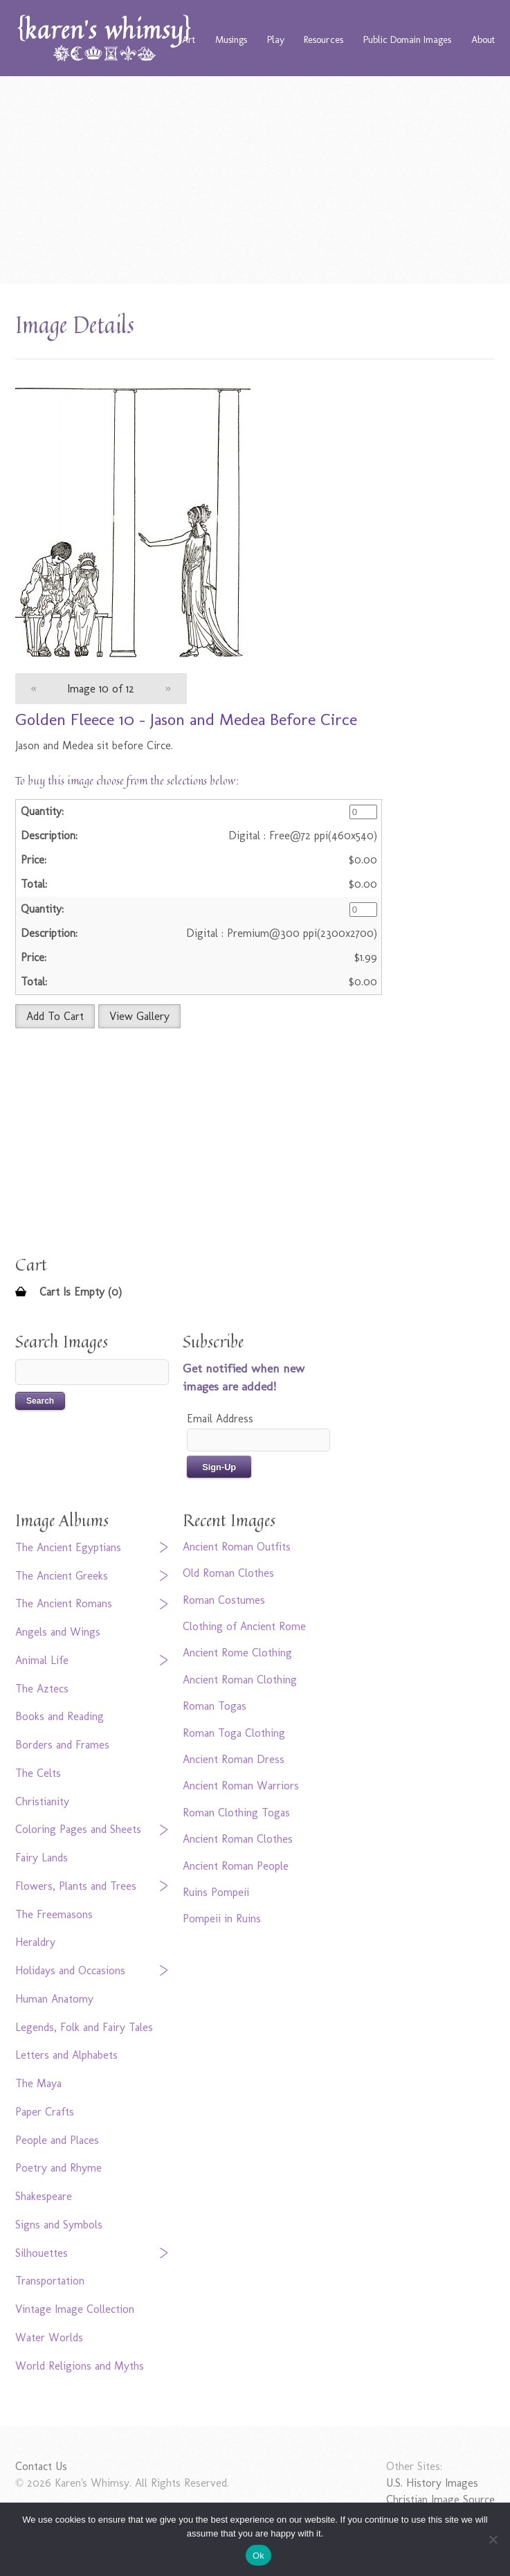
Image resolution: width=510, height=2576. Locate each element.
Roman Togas (214, 1705)
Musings (231, 39)
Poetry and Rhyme (58, 2167)
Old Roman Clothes (228, 1573)
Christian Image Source (440, 2499)
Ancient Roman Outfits (237, 1546)
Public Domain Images (407, 39)
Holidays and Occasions (70, 1970)
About (483, 39)
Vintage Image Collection (74, 2309)
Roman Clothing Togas (236, 1812)
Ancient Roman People (236, 1865)
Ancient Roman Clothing (240, 1679)
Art (188, 39)
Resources (323, 39)
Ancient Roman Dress (233, 1759)
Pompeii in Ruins (222, 1918)
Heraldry (35, 1942)
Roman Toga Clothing (234, 1732)
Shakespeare (43, 2196)
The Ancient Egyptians (68, 1547)
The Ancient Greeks (61, 1575)
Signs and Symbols (58, 2224)
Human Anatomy (54, 1998)
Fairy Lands (41, 1857)
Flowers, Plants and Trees (75, 1886)
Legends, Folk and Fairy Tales (84, 2027)
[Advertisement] (255, 180)
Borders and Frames (62, 1744)
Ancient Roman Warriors (241, 1785)
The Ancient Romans (63, 1603)
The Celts (38, 1773)
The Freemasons (54, 1914)
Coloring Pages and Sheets (78, 1829)
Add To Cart (55, 1016)
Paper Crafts (44, 2111)
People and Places (57, 2140)
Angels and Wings (57, 1631)
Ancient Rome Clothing (237, 1652)
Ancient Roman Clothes (238, 1838)
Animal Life (42, 1660)
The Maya (38, 2083)
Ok (258, 2555)
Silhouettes (41, 2253)
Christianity (42, 1801)
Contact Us (41, 2466)
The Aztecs (42, 1688)
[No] (493, 2539)
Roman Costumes (224, 1600)
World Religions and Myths (79, 2365)
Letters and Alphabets (66, 2054)
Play (275, 39)
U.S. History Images (432, 2482)
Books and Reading (59, 1716)
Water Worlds (49, 2337)
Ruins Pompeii (216, 1892)
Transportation (49, 2280)
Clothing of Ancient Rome (244, 1626)
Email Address (220, 1418)
